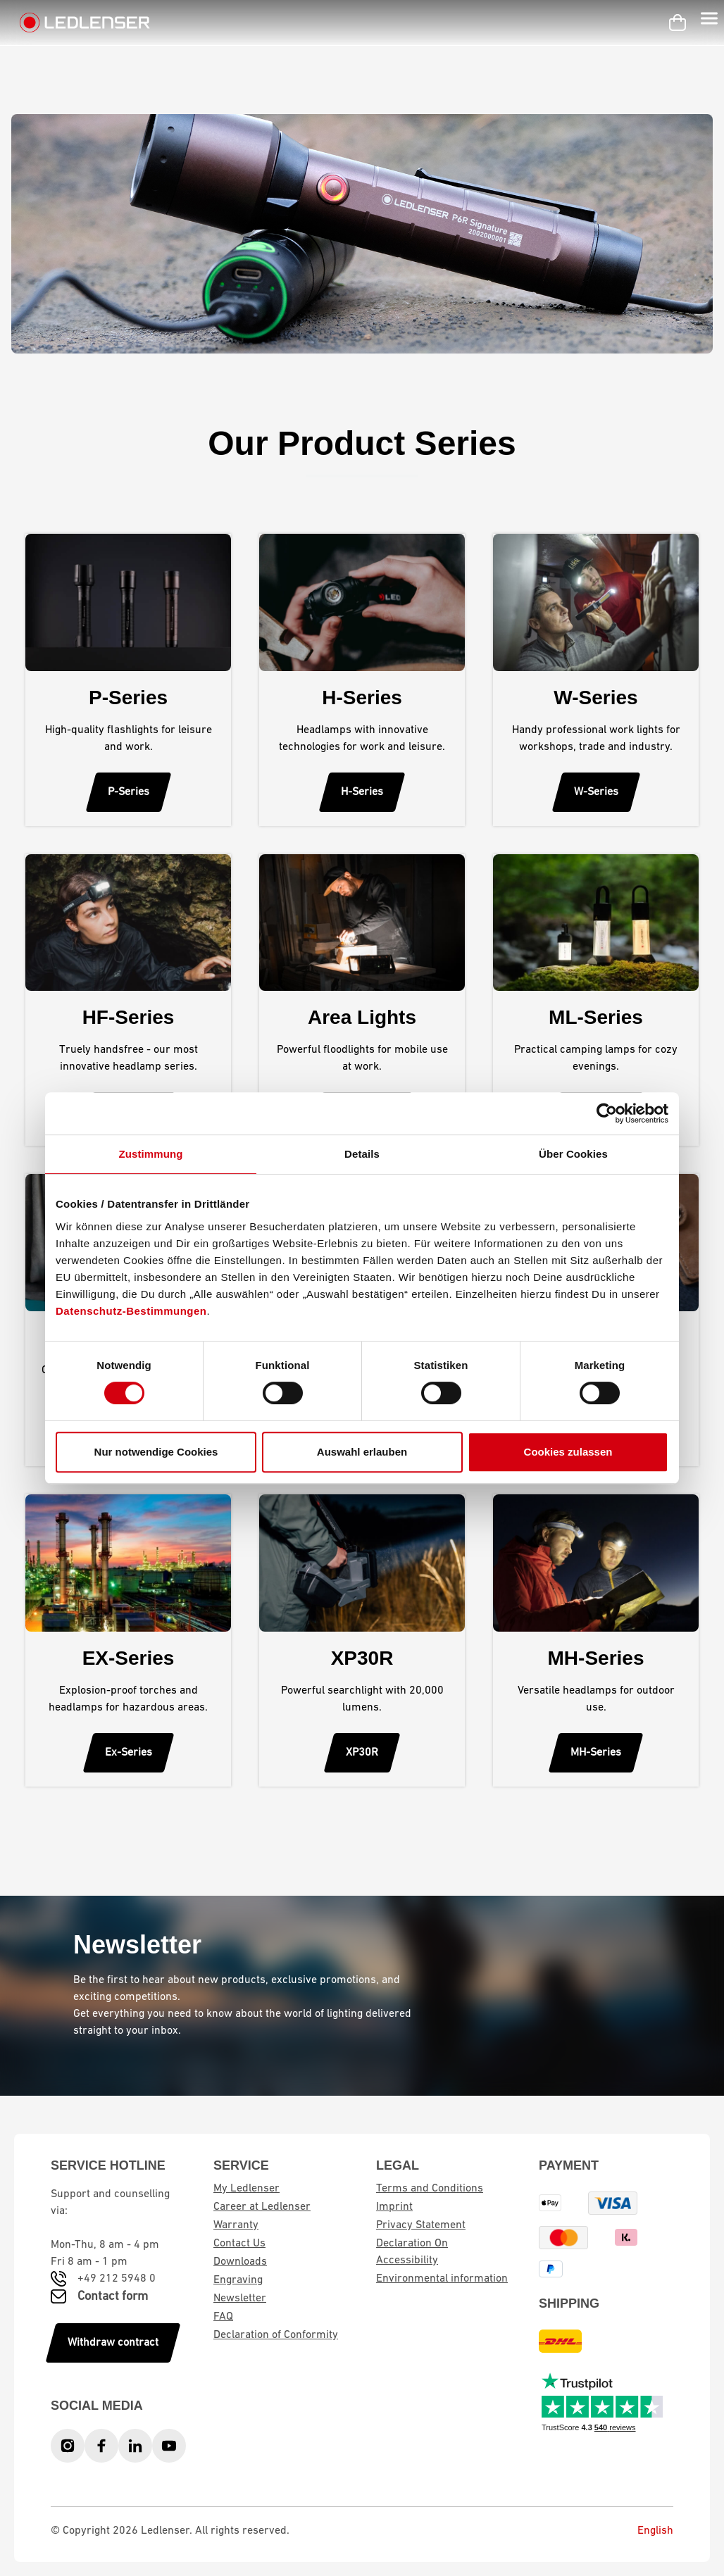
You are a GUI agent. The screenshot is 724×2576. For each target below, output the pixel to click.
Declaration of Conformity (275, 2335)
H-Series (362, 792)
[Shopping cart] (677, 22)
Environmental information (442, 2278)
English (644, 2531)
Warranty (235, 2225)
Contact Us (239, 2243)
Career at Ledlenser (262, 2207)
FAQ (223, 2316)
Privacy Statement (421, 2225)
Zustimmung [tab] (151, 1154)
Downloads (240, 2262)
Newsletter (239, 2298)
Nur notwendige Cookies (156, 1452)
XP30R (362, 1752)
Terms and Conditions (429, 2188)
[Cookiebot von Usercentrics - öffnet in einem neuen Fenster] (606, 1113)
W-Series (596, 792)
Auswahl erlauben (362, 1452)
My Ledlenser (246, 2188)
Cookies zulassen (568, 1452)
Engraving (238, 2280)
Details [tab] (362, 1154)
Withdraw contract (113, 2343)
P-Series (128, 792)
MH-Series (595, 1752)
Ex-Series (128, 1752)
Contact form (112, 2296)
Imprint (394, 2207)
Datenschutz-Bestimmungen (131, 1311)
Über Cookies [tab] (573, 1154)
